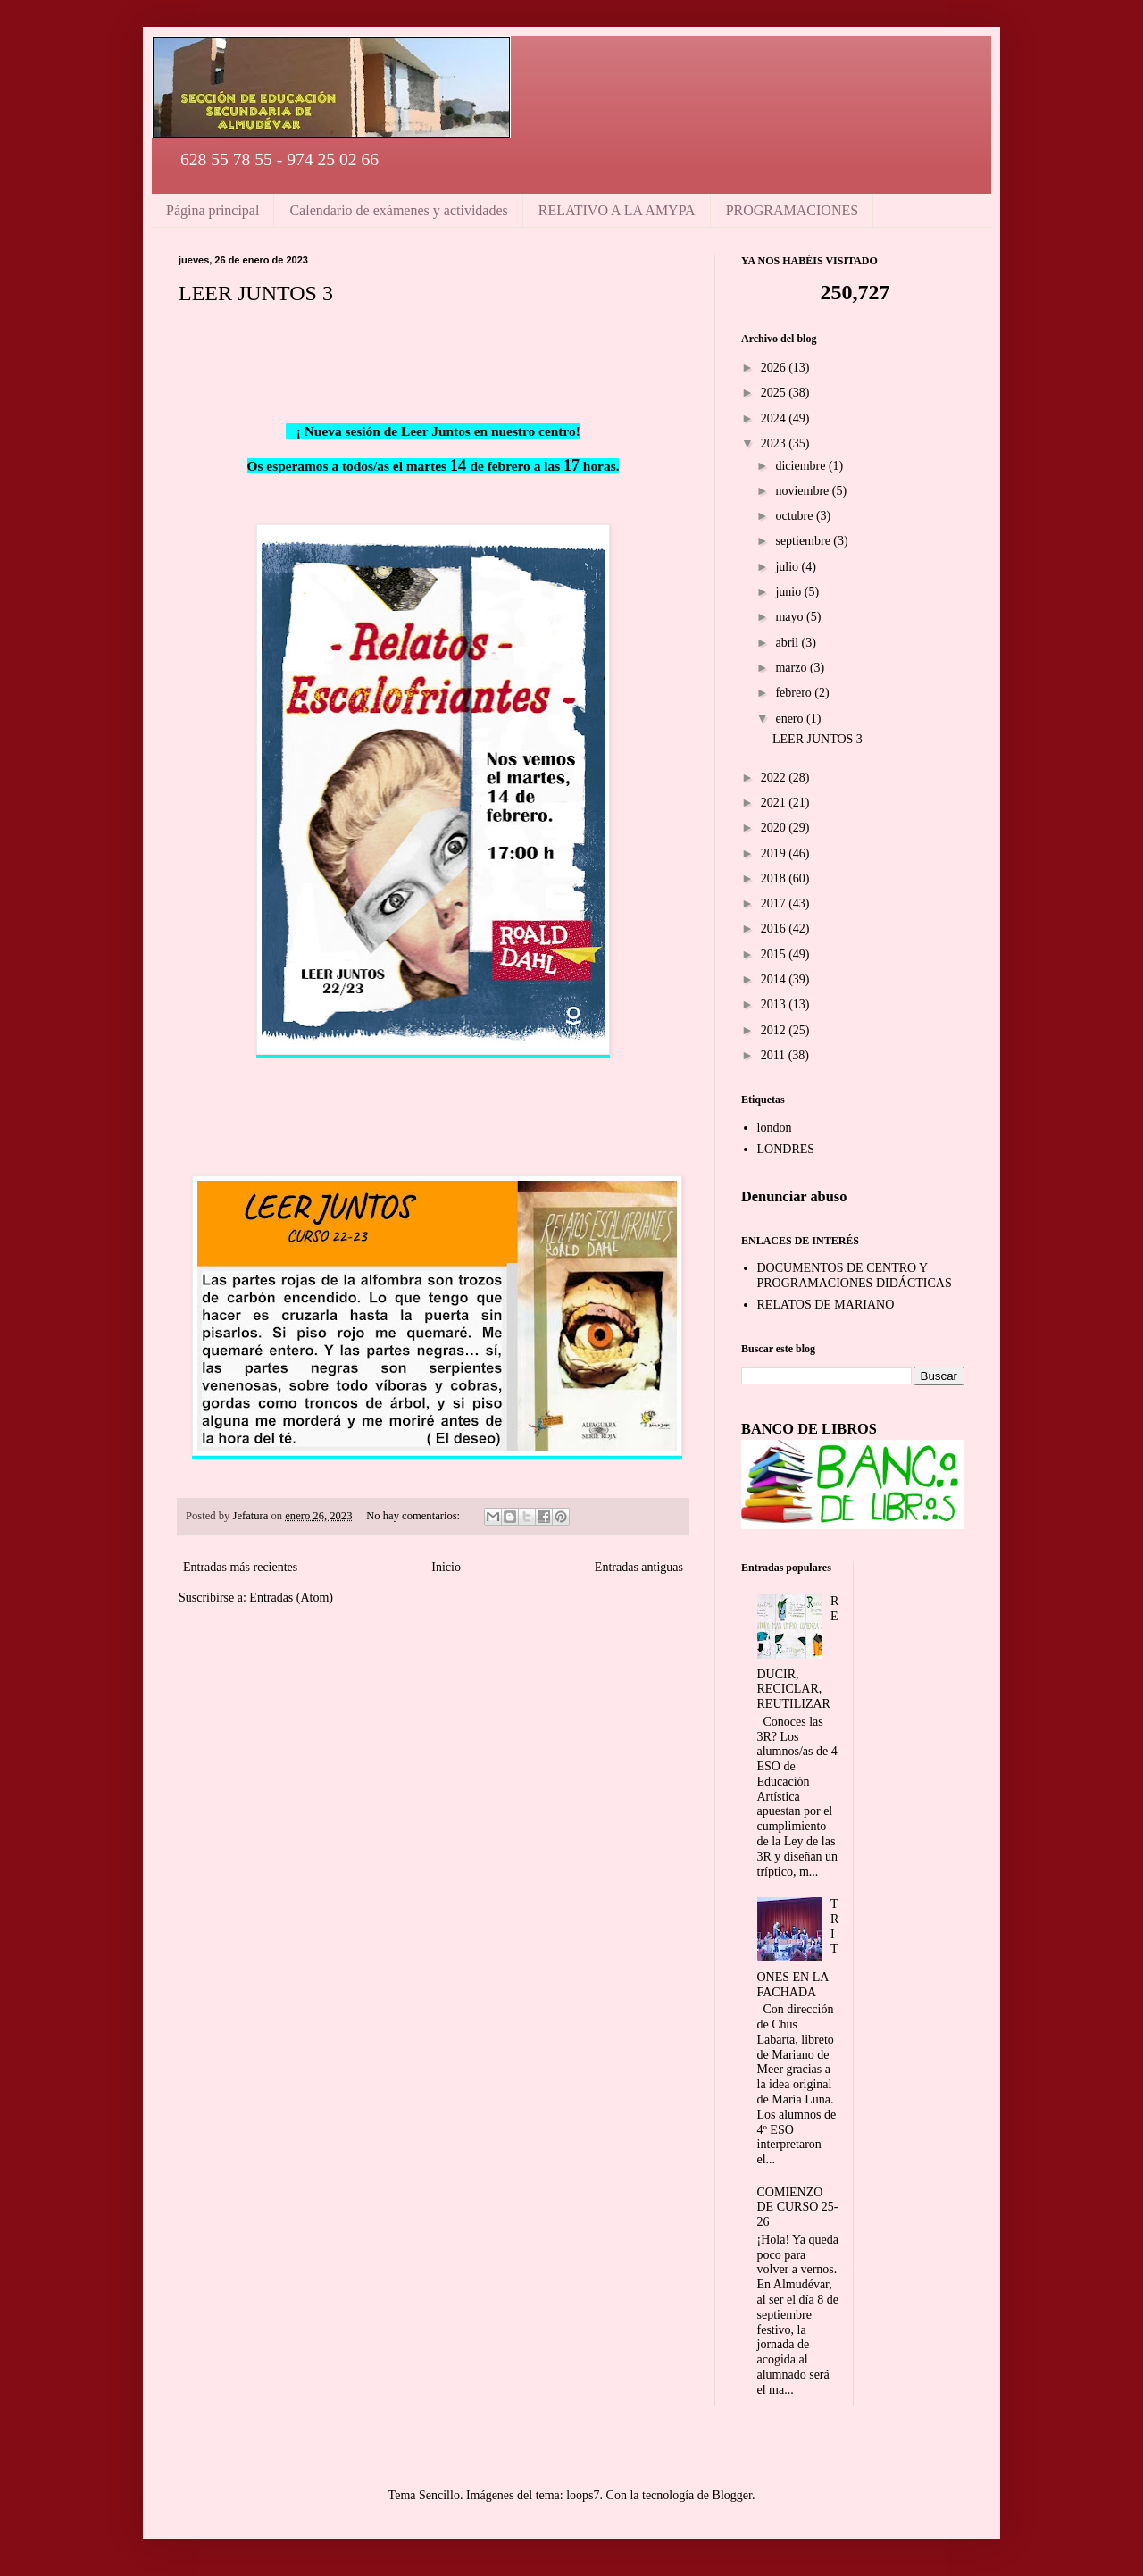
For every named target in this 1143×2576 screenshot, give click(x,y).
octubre (795, 516)
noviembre (803, 491)
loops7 (582, 2495)
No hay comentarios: (414, 1516)
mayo (790, 616)
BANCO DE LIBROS (809, 1428)
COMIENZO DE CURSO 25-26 (797, 2207)
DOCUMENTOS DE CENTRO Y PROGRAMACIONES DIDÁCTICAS (854, 1275)
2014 (775, 979)
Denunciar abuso (794, 1196)
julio (788, 566)
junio (789, 591)
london (774, 1127)
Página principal (212, 210)
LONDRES (786, 1149)
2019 (775, 853)
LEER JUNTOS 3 (256, 293)
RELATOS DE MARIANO (826, 1304)
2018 (775, 878)
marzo (792, 667)
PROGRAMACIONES (792, 210)
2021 (775, 802)
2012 (775, 1030)
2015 (775, 954)
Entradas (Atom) (291, 1597)
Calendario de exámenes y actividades (398, 210)
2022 (775, 777)
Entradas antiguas (639, 1567)
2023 (775, 443)
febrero (794, 692)
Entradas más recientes (240, 1567)
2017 (775, 903)
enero (790, 718)
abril (788, 642)
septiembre (804, 541)
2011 (774, 1055)
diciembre (801, 466)
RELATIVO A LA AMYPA (617, 210)
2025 (775, 392)
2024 (775, 418)
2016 (775, 928)
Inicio (446, 1567)
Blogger (732, 2495)
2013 (775, 1004)
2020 (775, 827)
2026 (775, 367)
